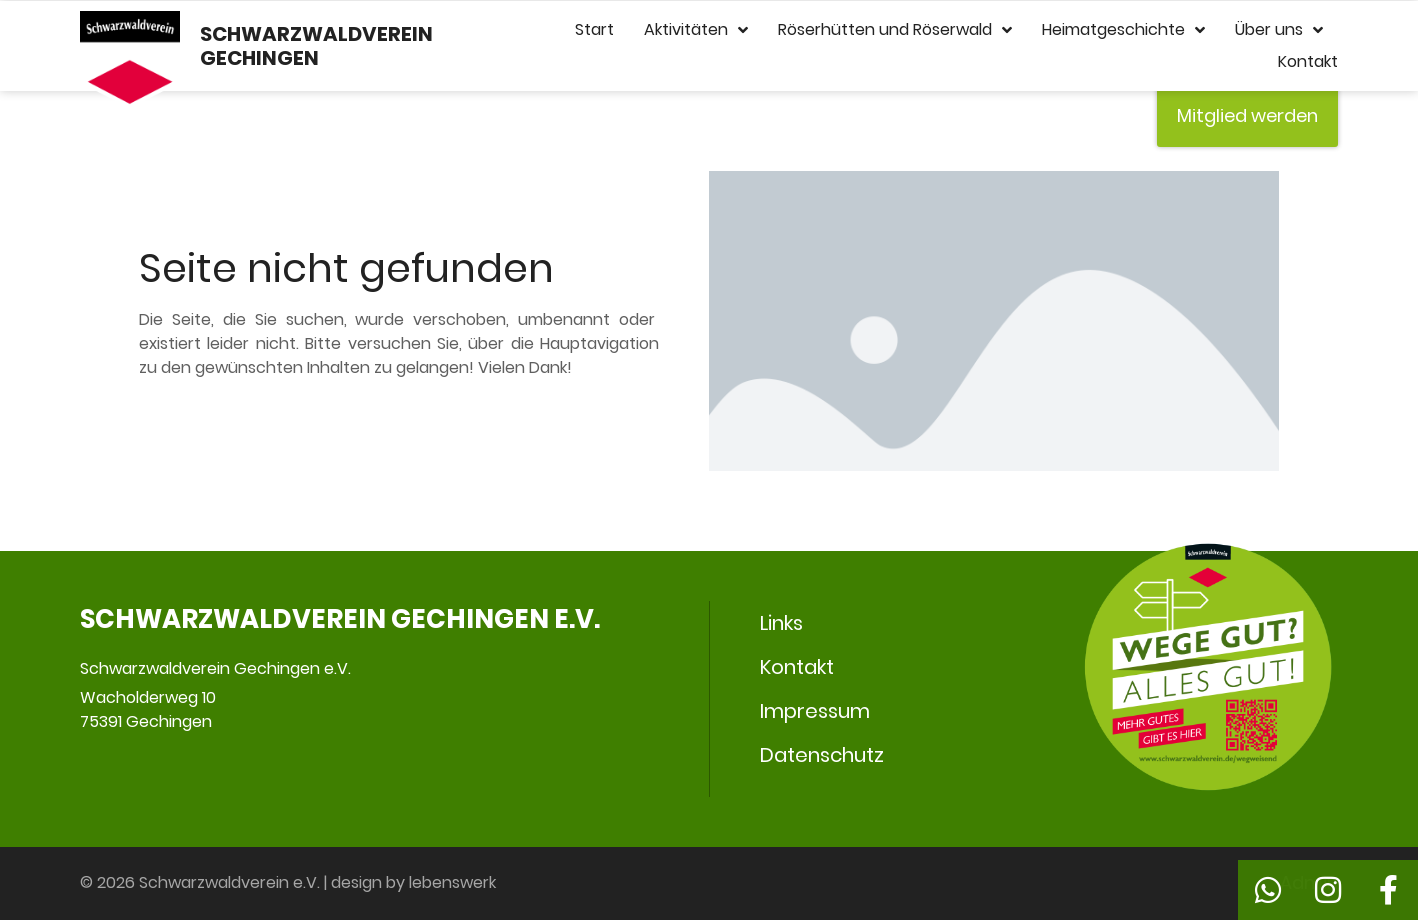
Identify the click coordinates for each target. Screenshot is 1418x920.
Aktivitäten (696, 30)
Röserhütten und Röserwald (895, 30)
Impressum (815, 711)
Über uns (1279, 30)
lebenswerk (452, 882)
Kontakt (1308, 61)
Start (594, 29)
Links (781, 623)
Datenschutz (822, 755)
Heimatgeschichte (1123, 30)
